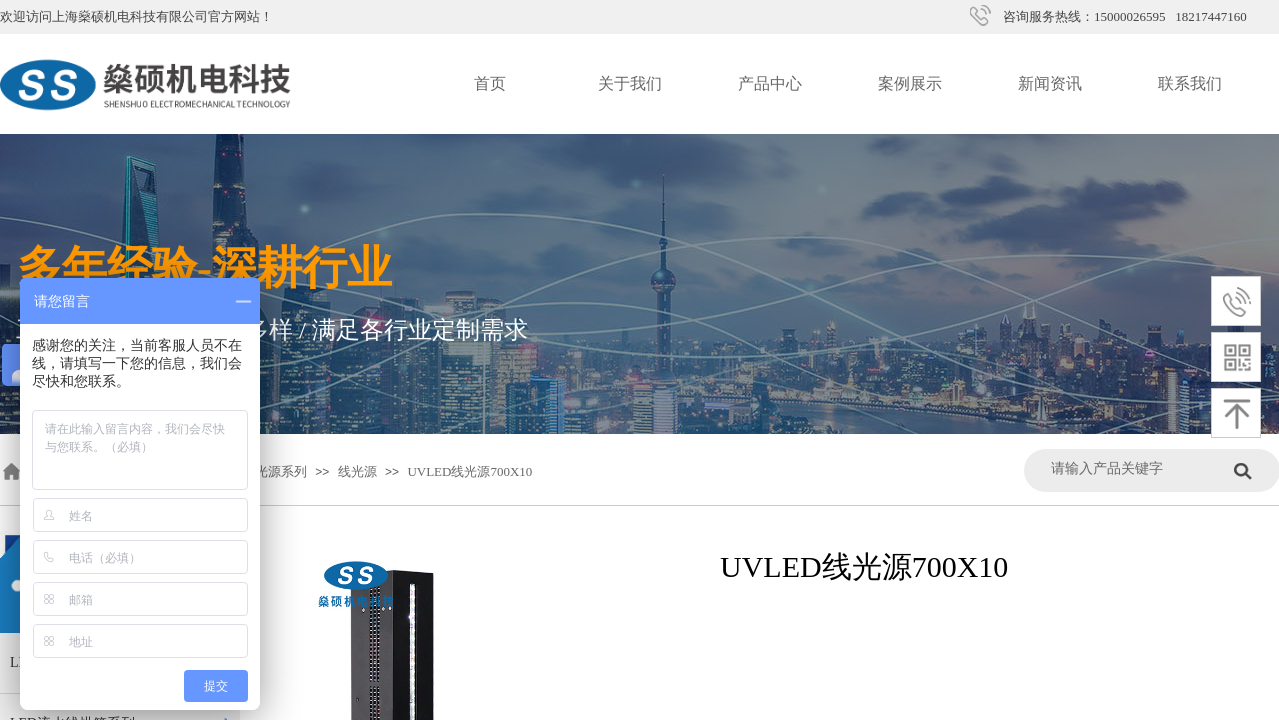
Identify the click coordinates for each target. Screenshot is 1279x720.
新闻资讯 (1050, 83)
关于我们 (630, 83)
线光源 (357, 471)
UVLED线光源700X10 (469, 471)
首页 (490, 83)
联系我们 (1190, 83)
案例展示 (910, 83)
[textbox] (1137, 468)
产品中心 (770, 83)
